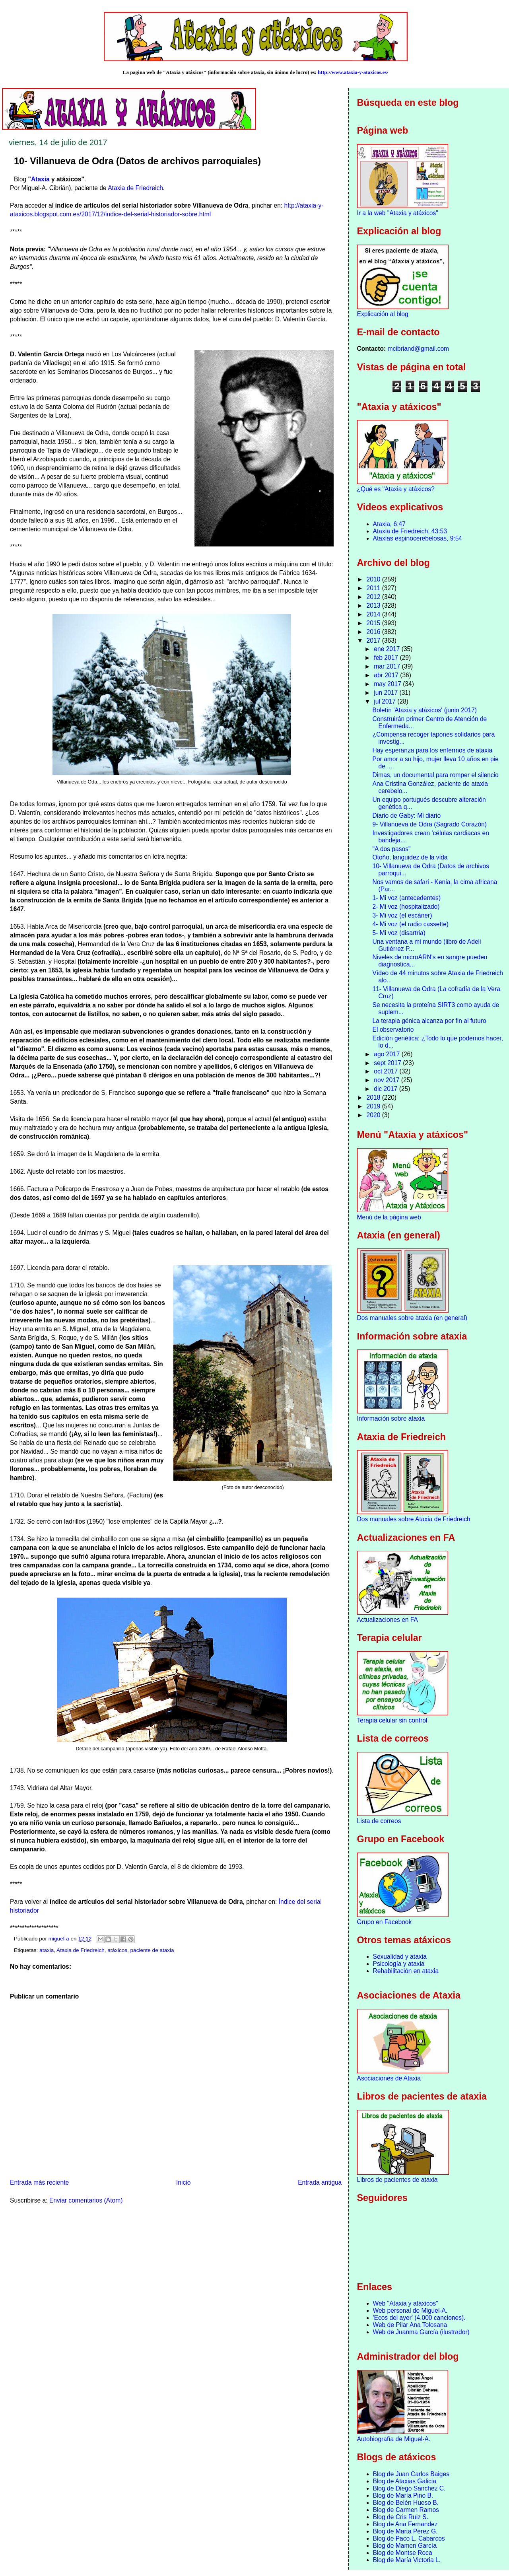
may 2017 (388, 683)
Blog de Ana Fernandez (405, 2524)
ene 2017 (387, 648)
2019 (374, 1106)
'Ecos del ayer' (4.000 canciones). (419, 2317)
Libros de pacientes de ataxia (397, 2179)
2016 (374, 631)
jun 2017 (386, 692)
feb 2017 (387, 657)
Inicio (183, 2182)
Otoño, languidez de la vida (409, 857)
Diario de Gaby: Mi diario (406, 815)
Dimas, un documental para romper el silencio (435, 775)
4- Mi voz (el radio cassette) (410, 924)
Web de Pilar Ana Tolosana (410, 2324)
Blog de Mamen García (405, 2545)
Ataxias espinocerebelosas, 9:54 (417, 538)
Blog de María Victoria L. (407, 2560)
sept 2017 (388, 1063)
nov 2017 (387, 1080)
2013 (374, 605)
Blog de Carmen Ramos (406, 2509)
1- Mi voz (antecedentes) (406, 897)
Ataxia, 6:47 (389, 524)
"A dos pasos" (391, 849)
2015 (374, 623)
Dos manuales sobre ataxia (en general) (412, 1317)
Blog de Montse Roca (402, 2552)
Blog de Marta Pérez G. (405, 2531)
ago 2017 (387, 1054)
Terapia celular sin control (392, 1720)
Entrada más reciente (39, 2182)
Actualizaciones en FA (387, 1619)
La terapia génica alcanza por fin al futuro (429, 1020)
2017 (374, 640)
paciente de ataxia (152, 1950)
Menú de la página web (389, 1217)
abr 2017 (387, 675)
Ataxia (40, 179)
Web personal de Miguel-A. (410, 2310)
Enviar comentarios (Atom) (86, 2200)
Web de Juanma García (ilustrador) (421, 2332)
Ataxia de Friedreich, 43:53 (410, 531)
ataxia (46, 1950)
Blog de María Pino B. (403, 2495)
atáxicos (117, 1950)
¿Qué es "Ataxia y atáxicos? (396, 489)
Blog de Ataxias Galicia (405, 2481)
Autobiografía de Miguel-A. (394, 2439)
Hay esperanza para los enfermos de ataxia (432, 750)
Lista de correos (379, 1821)
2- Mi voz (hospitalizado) (405, 906)
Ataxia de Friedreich (135, 188)
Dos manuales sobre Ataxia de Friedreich (413, 1519)
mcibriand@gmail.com (418, 348)
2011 (374, 588)
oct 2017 (386, 1071)
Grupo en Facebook (384, 1922)
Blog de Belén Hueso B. (406, 2502)
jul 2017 (385, 701)
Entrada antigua (320, 2182)
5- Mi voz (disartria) (398, 932)
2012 (374, 596)
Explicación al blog (382, 314)
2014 (374, 614)
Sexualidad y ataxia (400, 1956)
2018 (374, 1097)
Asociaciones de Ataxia (389, 2078)
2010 (374, 579)
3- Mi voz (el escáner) (402, 915)
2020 (374, 1115)
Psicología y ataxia (399, 1963)
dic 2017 (386, 1088)
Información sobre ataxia (391, 1418)
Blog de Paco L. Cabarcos (409, 2538)
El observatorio (393, 1029)
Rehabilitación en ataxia (406, 1970)
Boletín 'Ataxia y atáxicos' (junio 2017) (424, 710)
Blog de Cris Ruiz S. (401, 2517)
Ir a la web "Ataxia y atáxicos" (397, 213)
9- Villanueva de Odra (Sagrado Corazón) (429, 824)
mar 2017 (388, 666)
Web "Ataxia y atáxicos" (405, 2303)
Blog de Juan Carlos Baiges (411, 2474)
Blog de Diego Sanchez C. (409, 2488)
